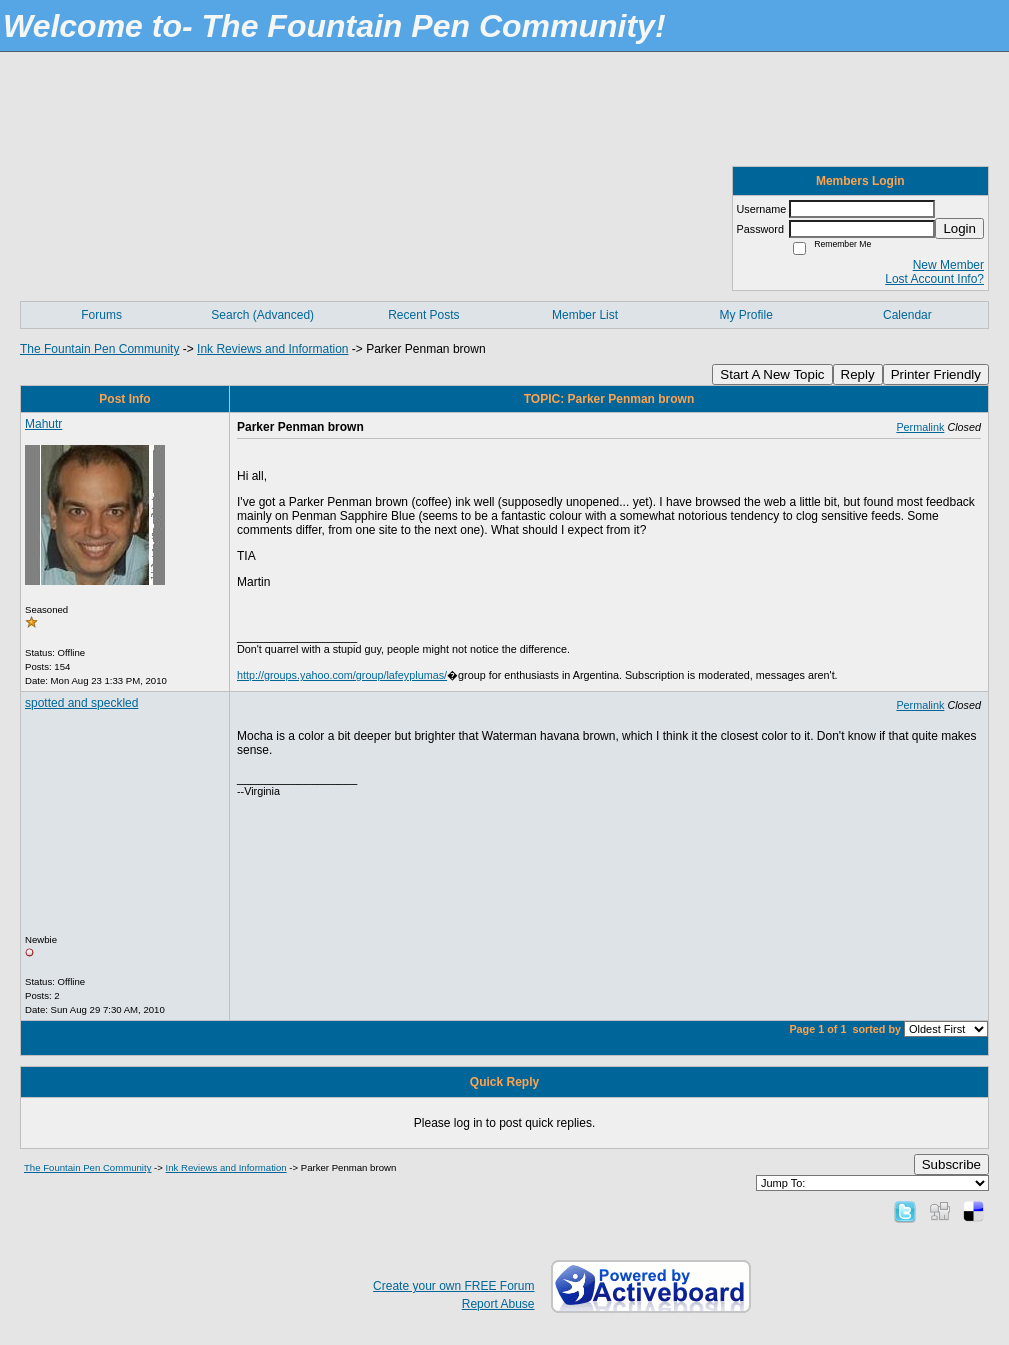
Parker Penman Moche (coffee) (906, 1046)
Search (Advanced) (262, 315)
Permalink (920, 427)
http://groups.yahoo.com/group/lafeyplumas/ (342, 675)
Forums (101, 315)
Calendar (907, 315)
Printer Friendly (936, 374)
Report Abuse (498, 1304)
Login (959, 228)
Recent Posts (423, 315)
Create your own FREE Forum (453, 1286)
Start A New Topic (772, 374)
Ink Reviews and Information (272, 349)
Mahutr (43, 424)
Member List (585, 315)
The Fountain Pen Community (99, 349)
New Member (948, 265)
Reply (858, 374)
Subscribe (951, 1164)
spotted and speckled (81, 703)
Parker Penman (785, 1046)
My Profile (746, 315)
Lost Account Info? (934, 279)
